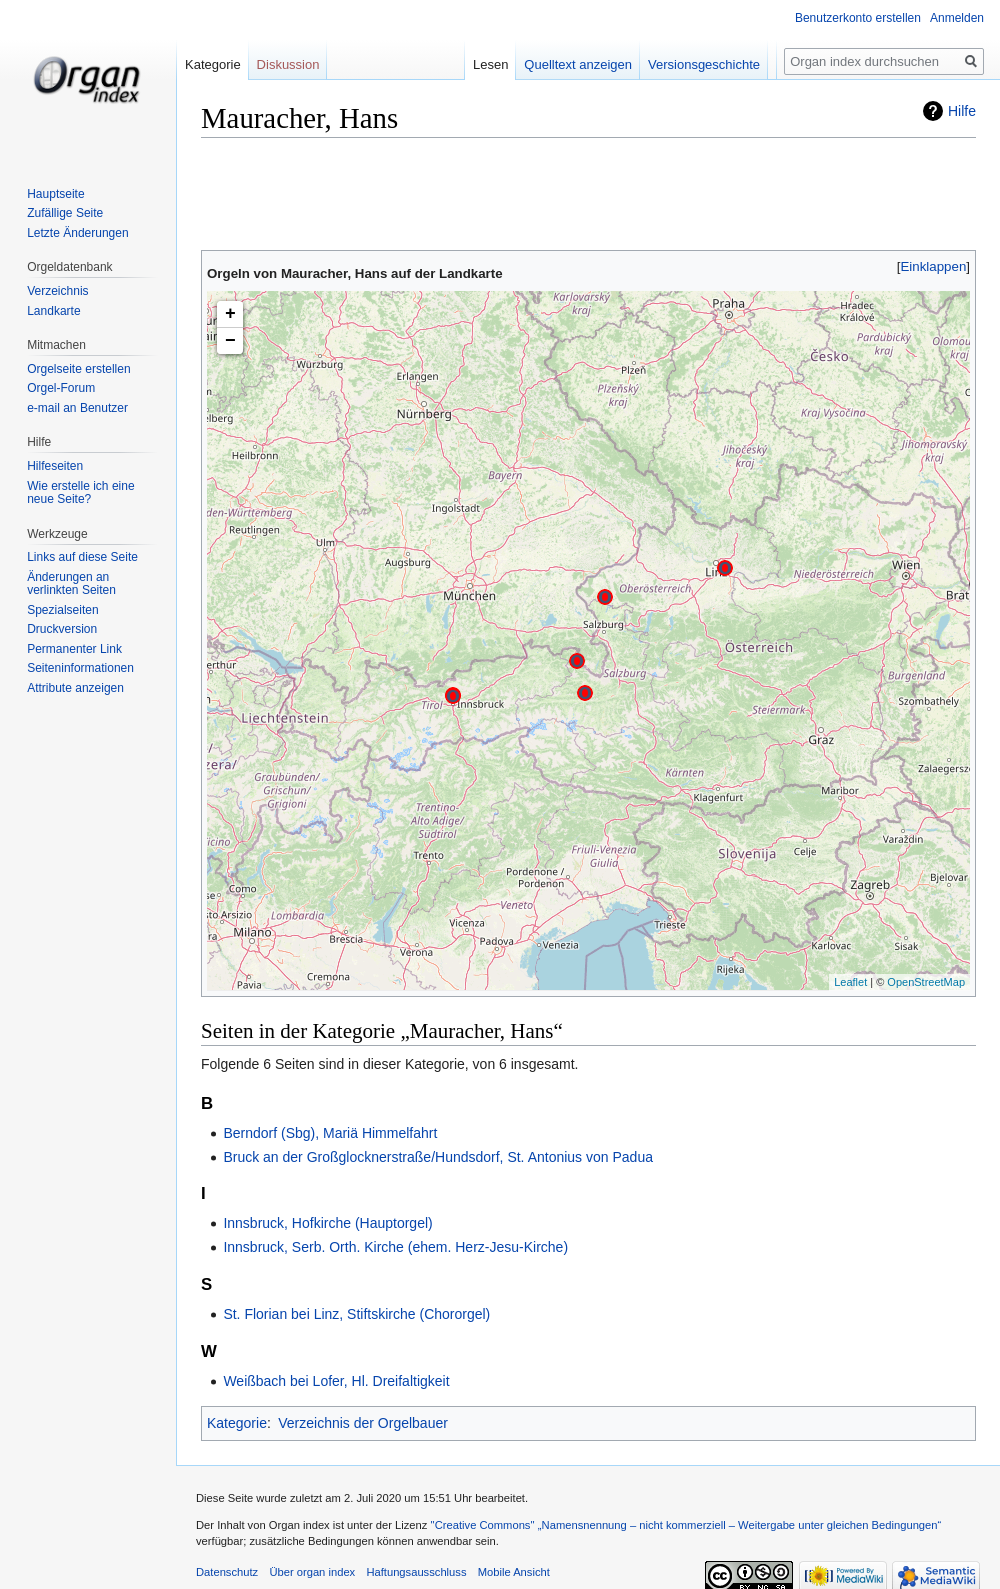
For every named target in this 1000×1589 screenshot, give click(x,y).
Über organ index (312, 1572)
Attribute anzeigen (75, 688)
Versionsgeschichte (716, 64)
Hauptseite (55, 194)
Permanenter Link (74, 649)
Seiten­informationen (80, 668)
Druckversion (62, 629)
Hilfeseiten (55, 466)
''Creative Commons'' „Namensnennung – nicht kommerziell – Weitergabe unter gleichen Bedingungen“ (685, 1525)
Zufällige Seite (65, 213)
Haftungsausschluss (416, 1572)
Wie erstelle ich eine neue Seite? (80, 493)
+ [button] (230, 314)
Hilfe (962, 111)
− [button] (230, 341)
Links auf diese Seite (82, 557)
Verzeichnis (57, 291)
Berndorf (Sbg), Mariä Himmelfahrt (330, 1133)
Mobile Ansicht (514, 1572)
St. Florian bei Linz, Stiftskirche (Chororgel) (356, 1314)
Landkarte (53, 311)
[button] (933, 266)
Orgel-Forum (61, 388)
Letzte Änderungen (77, 233)
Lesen (502, 64)
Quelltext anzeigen (591, 64)
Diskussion (288, 64)
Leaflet (850, 982)
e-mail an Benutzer (77, 408)
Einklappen (934, 266)
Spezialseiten (62, 610)
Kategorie (237, 1423)
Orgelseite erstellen (78, 369)
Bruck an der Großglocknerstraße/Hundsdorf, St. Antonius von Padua (438, 1157)
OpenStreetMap (926, 982)
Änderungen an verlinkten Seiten (71, 584)
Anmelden (957, 18)
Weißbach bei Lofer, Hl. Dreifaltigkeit (336, 1381)
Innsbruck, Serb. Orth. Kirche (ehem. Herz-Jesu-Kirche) (395, 1247)
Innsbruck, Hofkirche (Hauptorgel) (327, 1223)
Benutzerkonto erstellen (858, 18)
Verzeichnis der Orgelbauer (363, 1423)
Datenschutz (227, 1572)
